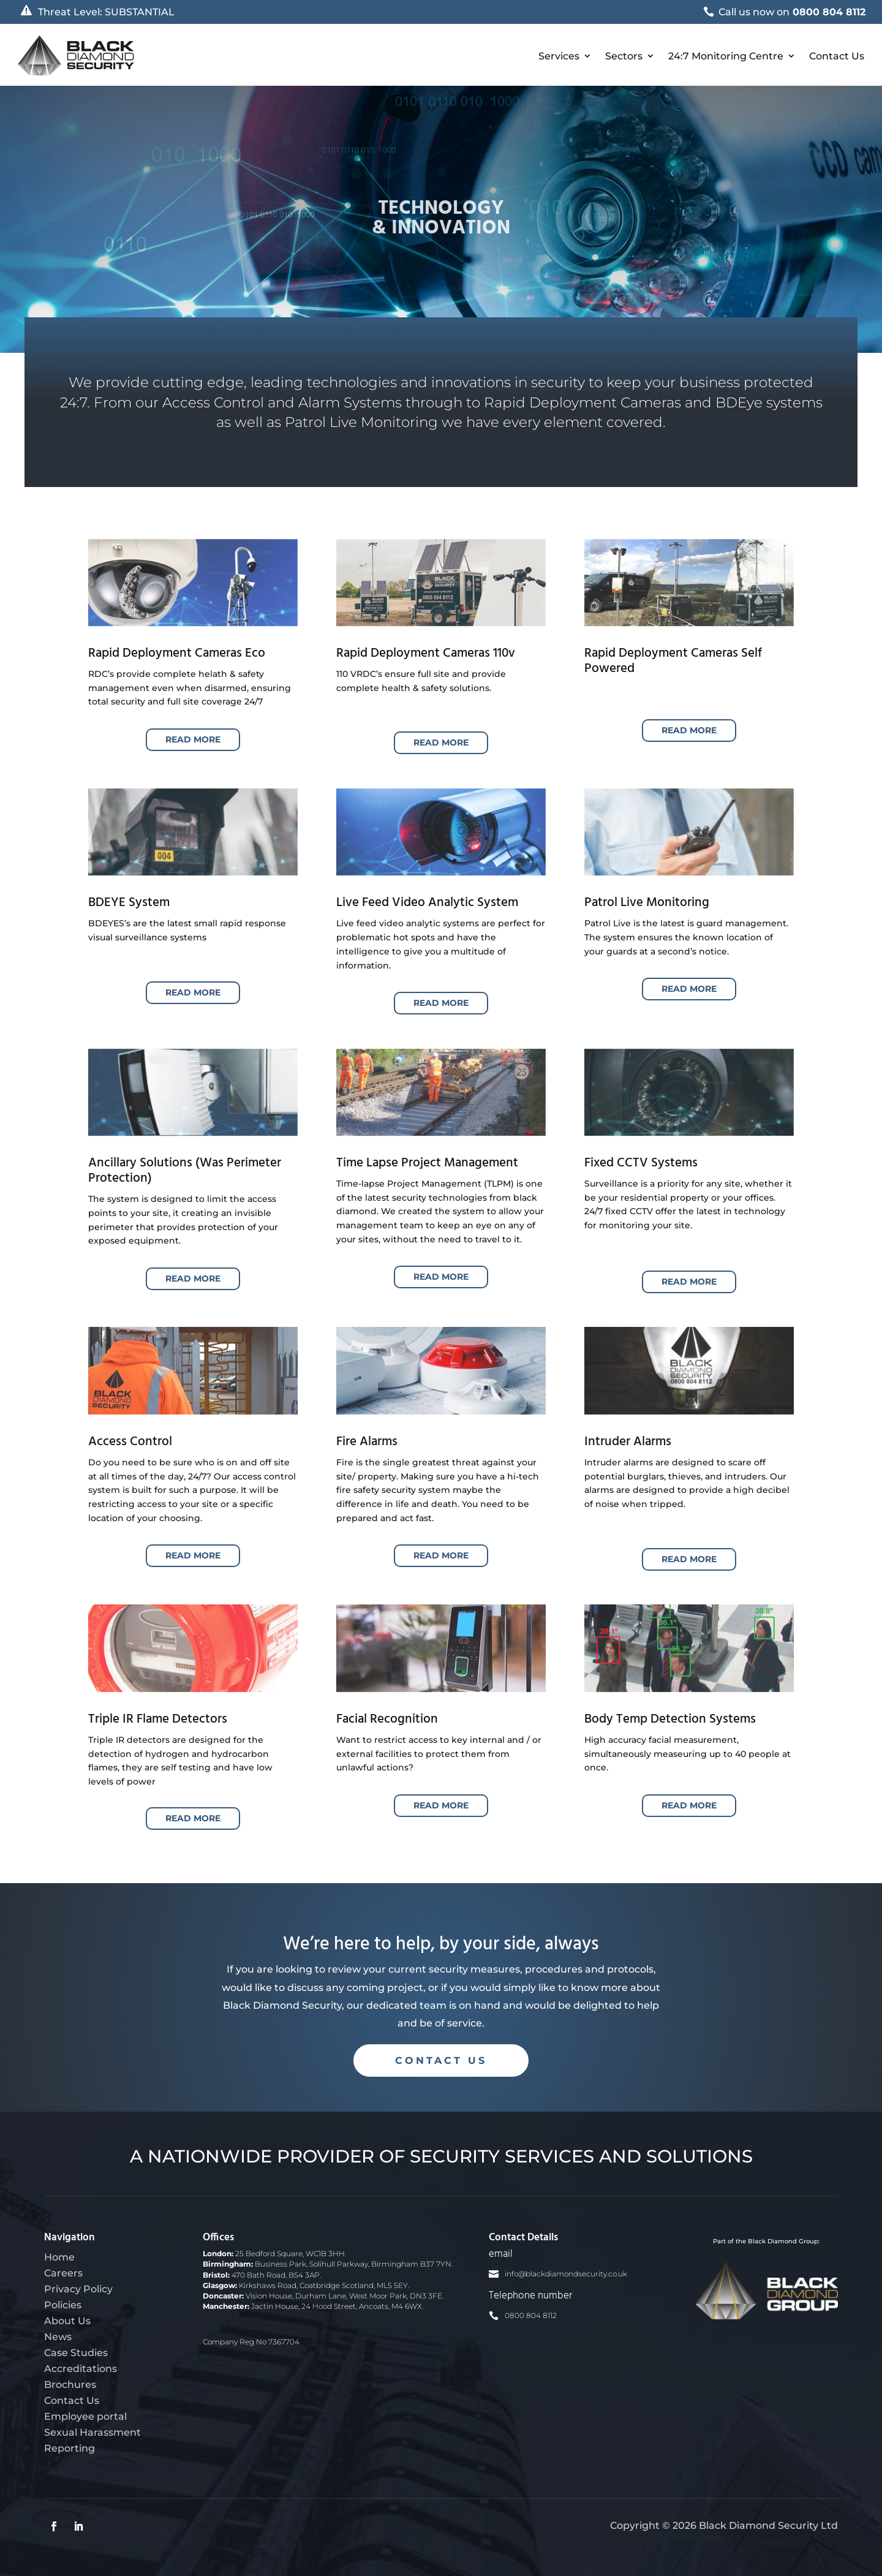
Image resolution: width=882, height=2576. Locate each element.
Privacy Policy (78, 2289)
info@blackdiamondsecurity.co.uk (566, 2274)
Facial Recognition (387, 1719)
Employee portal (85, 2416)
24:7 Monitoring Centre (725, 56)
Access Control (130, 1442)
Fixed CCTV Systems (641, 1163)
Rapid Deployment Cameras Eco (176, 653)
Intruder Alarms (627, 1442)
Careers (63, 2273)
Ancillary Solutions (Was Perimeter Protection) (184, 1170)
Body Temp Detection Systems (670, 1719)
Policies (62, 2304)
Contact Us (836, 56)
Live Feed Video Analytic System (427, 903)
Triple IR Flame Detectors (157, 1719)
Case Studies (76, 2352)
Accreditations (80, 2368)
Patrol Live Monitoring (646, 903)
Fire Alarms (367, 1442)
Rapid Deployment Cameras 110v (425, 653)
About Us (67, 2320)
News (58, 2336)
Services (558, 56)
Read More (193, 739)
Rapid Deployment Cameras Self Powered (673, 661)
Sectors (624, 56)
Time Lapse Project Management (427, 1163)
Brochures (70, 2384)
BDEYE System (129, 903)
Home (59, 2257)
